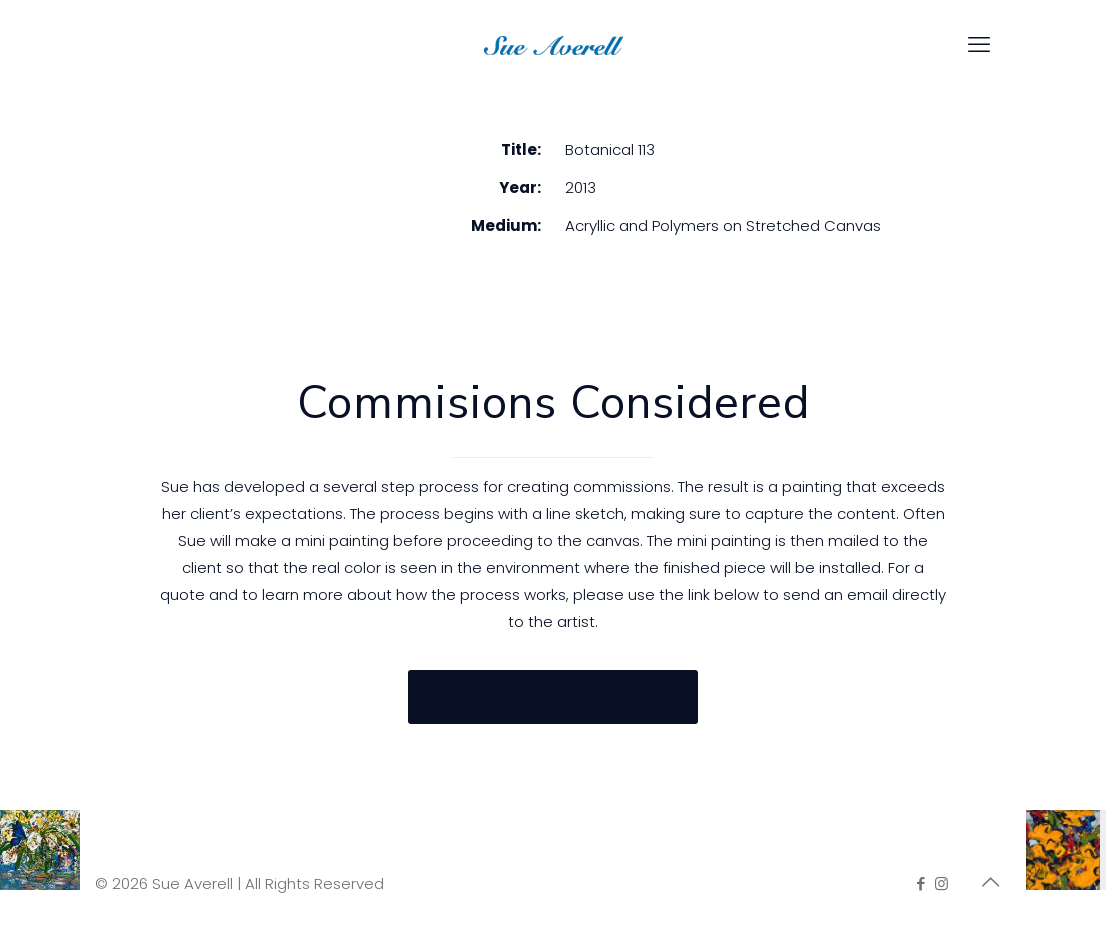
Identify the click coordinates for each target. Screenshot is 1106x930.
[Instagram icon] (941, 883)
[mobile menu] (979, 45)
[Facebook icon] (920, 883)
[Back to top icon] (990, 882)
